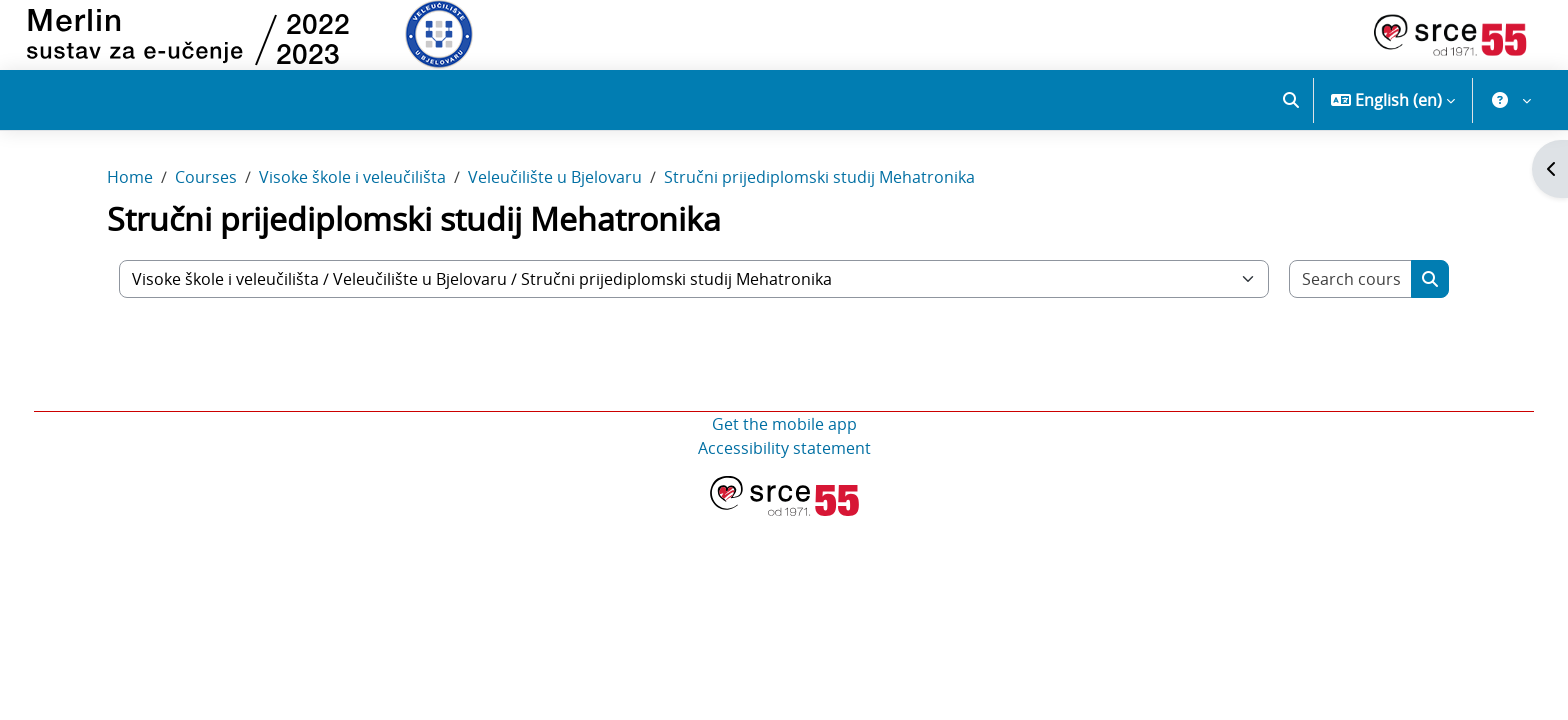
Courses (206, 198)
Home (130, 198)
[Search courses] (1351, 299)
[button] (1291, 100)
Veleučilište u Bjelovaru (555, 198)
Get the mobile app (784, 444)
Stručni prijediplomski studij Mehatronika (819, 198)
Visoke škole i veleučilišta (352, 198)
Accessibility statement (784, 468)
